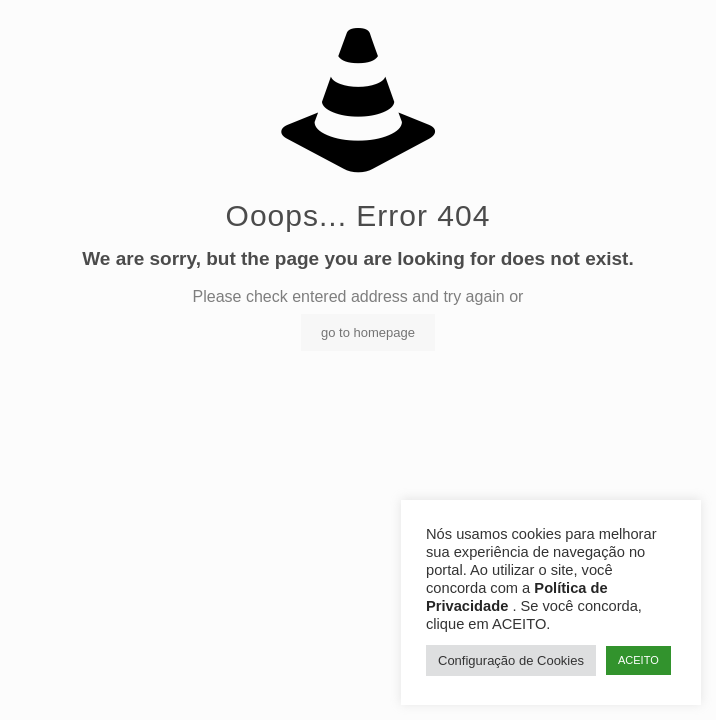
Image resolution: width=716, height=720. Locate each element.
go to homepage (368, 332)
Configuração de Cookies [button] (511, 660)
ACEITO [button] (638, 660)
